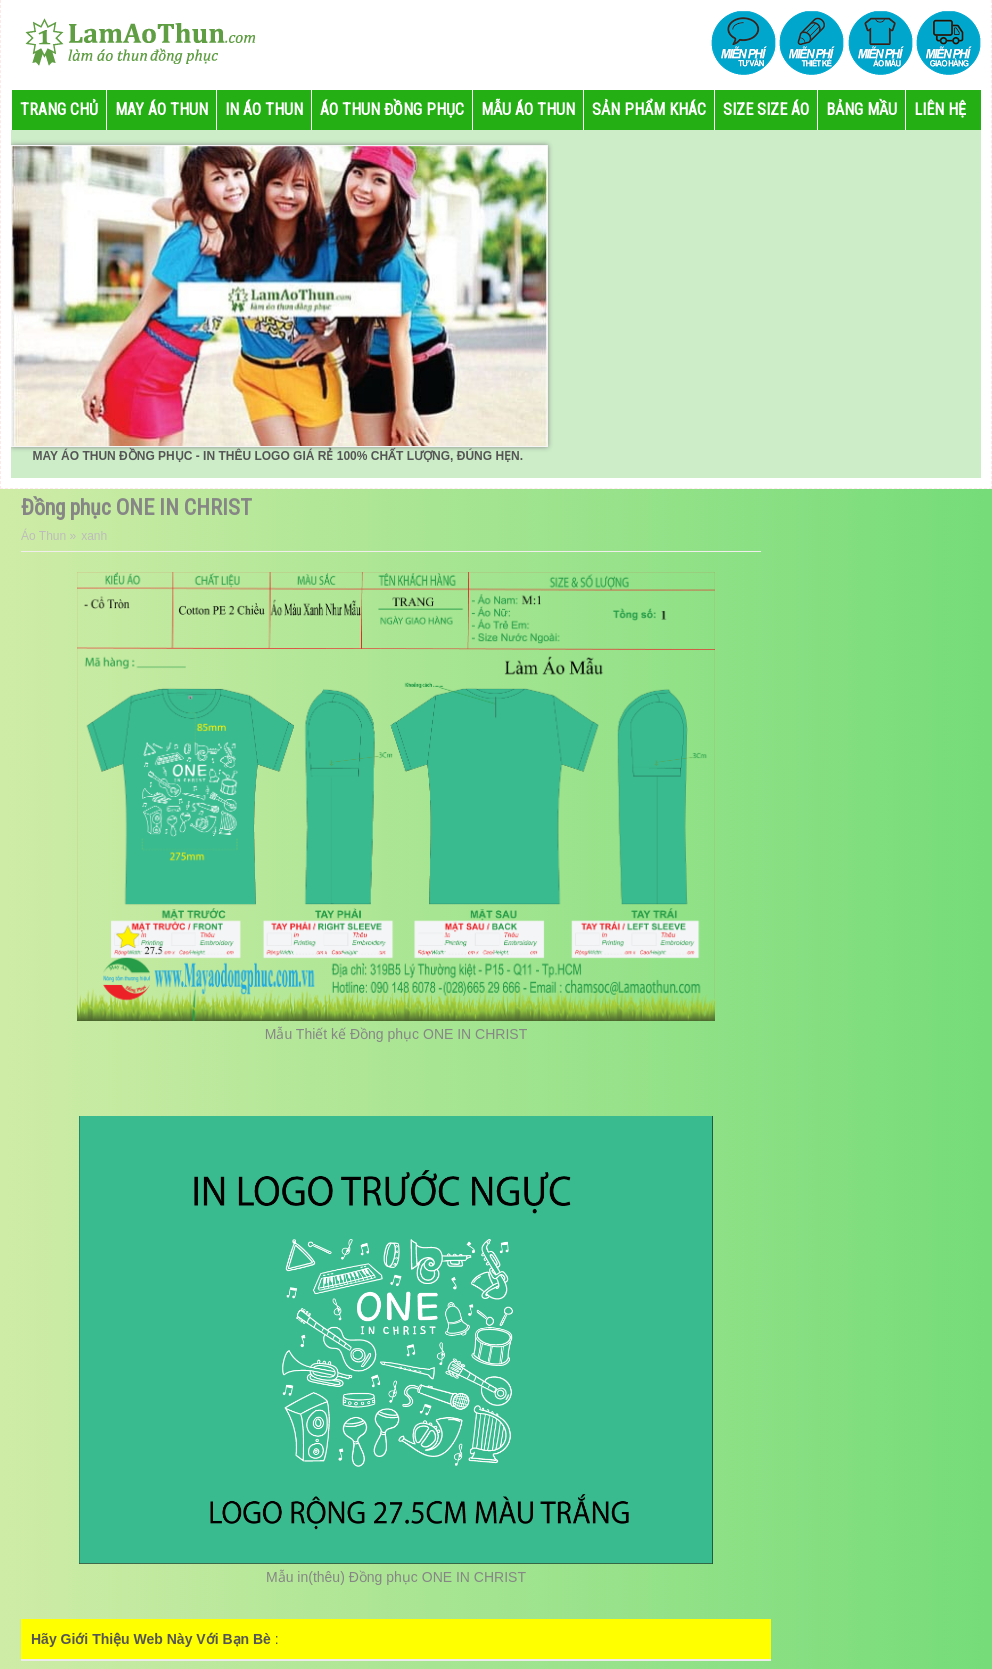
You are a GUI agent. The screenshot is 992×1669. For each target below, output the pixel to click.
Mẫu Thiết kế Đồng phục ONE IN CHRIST (396, 1034)
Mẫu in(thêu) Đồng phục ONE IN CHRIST (396, 1577)
